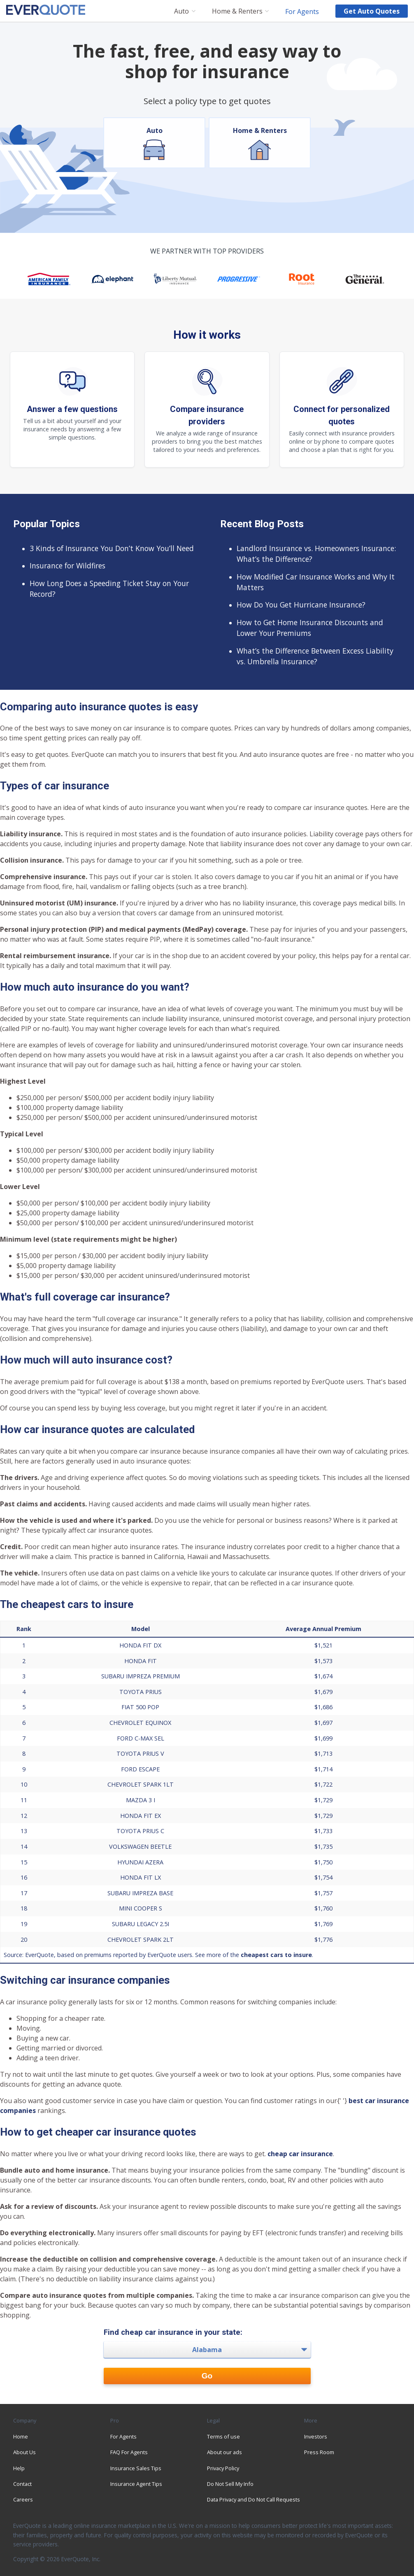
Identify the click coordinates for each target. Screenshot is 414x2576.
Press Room (319, 2452)
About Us (24, 2452)
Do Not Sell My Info (230, 2484)
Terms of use (223, 2436)
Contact (22, 2484)
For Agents (302, 11)
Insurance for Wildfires (67, 565)
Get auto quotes (372, 11)
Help (19, 2468)
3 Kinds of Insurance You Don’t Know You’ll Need (112, 548)
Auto (181, 11)
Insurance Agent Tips (136, 2484)
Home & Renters (237, 11)
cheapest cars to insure (276, 1955)
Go (207, 2375)
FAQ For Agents (129, 2452)
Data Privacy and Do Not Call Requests (253, 2499)
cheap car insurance (300, 2153)
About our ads (224, 2452)
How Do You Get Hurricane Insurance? (301, 605)
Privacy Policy (223, 2468)
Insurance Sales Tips (135, 2468)
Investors (315, 2436)
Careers (23, 2499)
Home (20, 2436)
